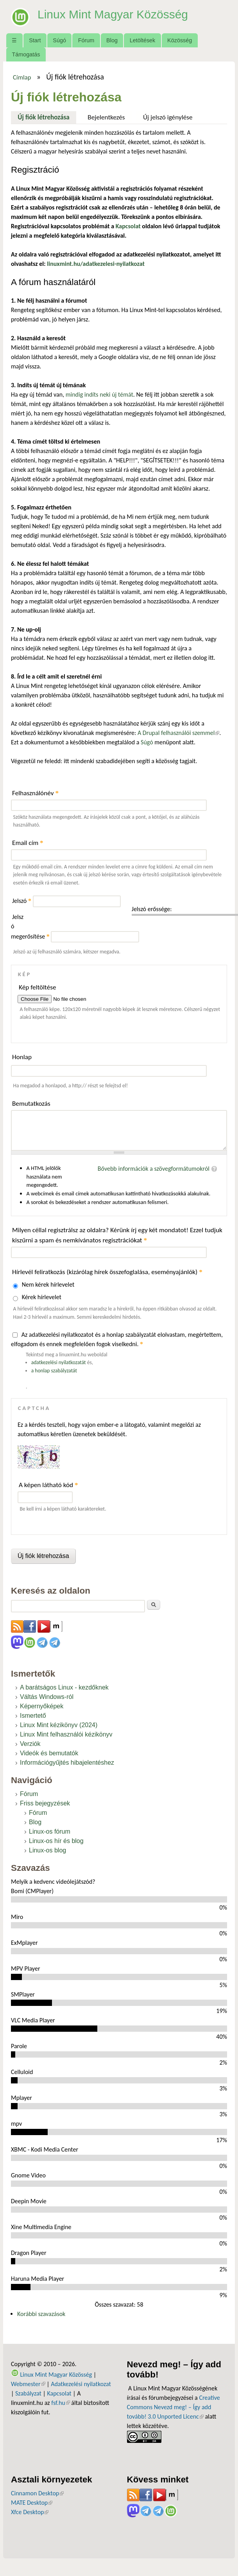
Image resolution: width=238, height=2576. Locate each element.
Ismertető (33, 1715)
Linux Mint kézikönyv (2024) (58, 1725)
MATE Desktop (31, 2502)
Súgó (59, 40)
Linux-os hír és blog (56, 1841)
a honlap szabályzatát (54, 1370)
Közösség (179, 40)
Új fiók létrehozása (47, 116)
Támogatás (26, 54)
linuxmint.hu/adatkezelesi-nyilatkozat (96, 263)
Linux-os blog (47, 1850)
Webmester (28, 2384)
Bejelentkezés (106, 117)
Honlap (22, 1057)
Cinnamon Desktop (37, 2493)
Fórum (86, 40)
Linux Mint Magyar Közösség (118, 14)
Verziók (30, 1743)
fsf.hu (60, 2402)
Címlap (22, 77)
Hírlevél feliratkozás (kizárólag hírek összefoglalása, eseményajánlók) (107, 1272)
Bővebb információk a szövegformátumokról (153, 1168)
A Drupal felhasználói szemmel (178, 733)
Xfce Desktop (29, 2512)
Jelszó (21, 900)
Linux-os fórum (49, 1831)
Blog (112, 40)
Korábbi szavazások (41, 2314)
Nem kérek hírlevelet (48, 1284)
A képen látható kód (48, 1485)
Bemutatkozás (31, 1103)
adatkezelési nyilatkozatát (58, 1362)
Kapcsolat (59, 2393)
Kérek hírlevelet (41, 1297)
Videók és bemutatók (49, 1753)
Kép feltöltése (37, 987)
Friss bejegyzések (45, 1803)
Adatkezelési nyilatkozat (81, 2384)
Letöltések (143, 40)
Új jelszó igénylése (168, 117)
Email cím (27, 843)
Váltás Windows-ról (46, 1696)
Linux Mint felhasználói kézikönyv (66, 1734)
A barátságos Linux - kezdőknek (64, 1687)
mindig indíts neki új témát (99, 394)
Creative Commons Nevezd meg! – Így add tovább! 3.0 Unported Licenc (173, 2407)
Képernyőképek (41, 1706)
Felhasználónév (35, 793)
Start (35, 40)
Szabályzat (28, 2393)
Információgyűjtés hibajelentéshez (67, 1762)
